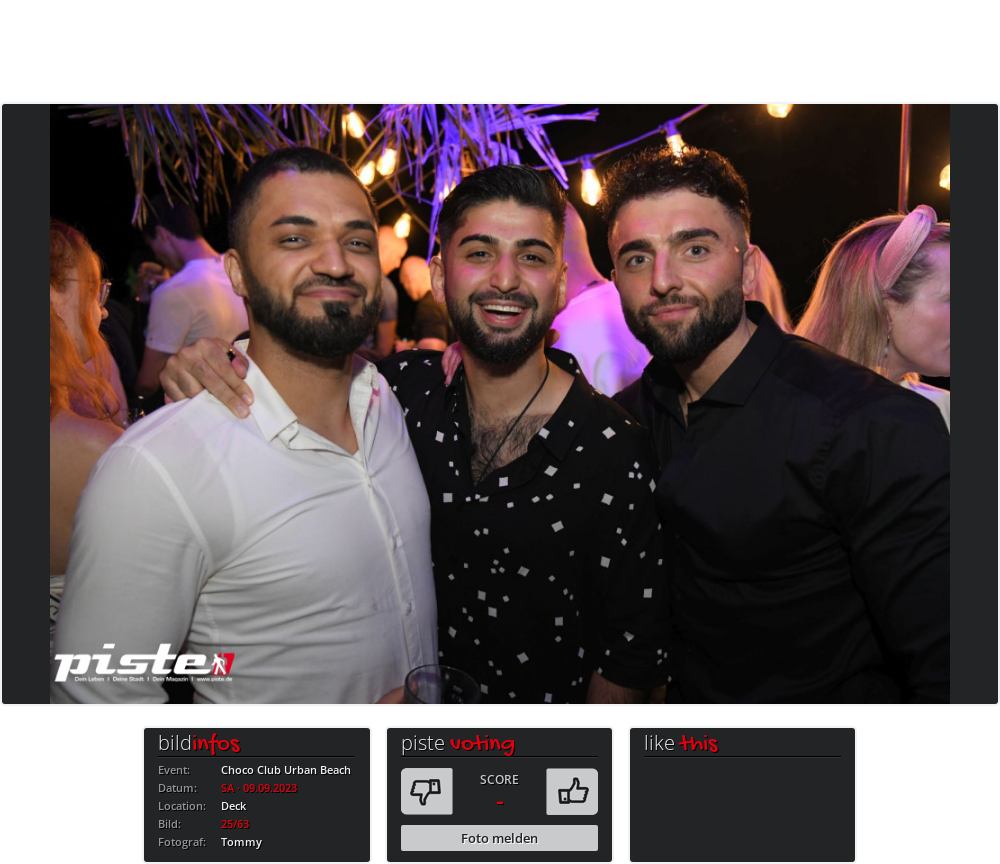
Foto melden (499, 838)
